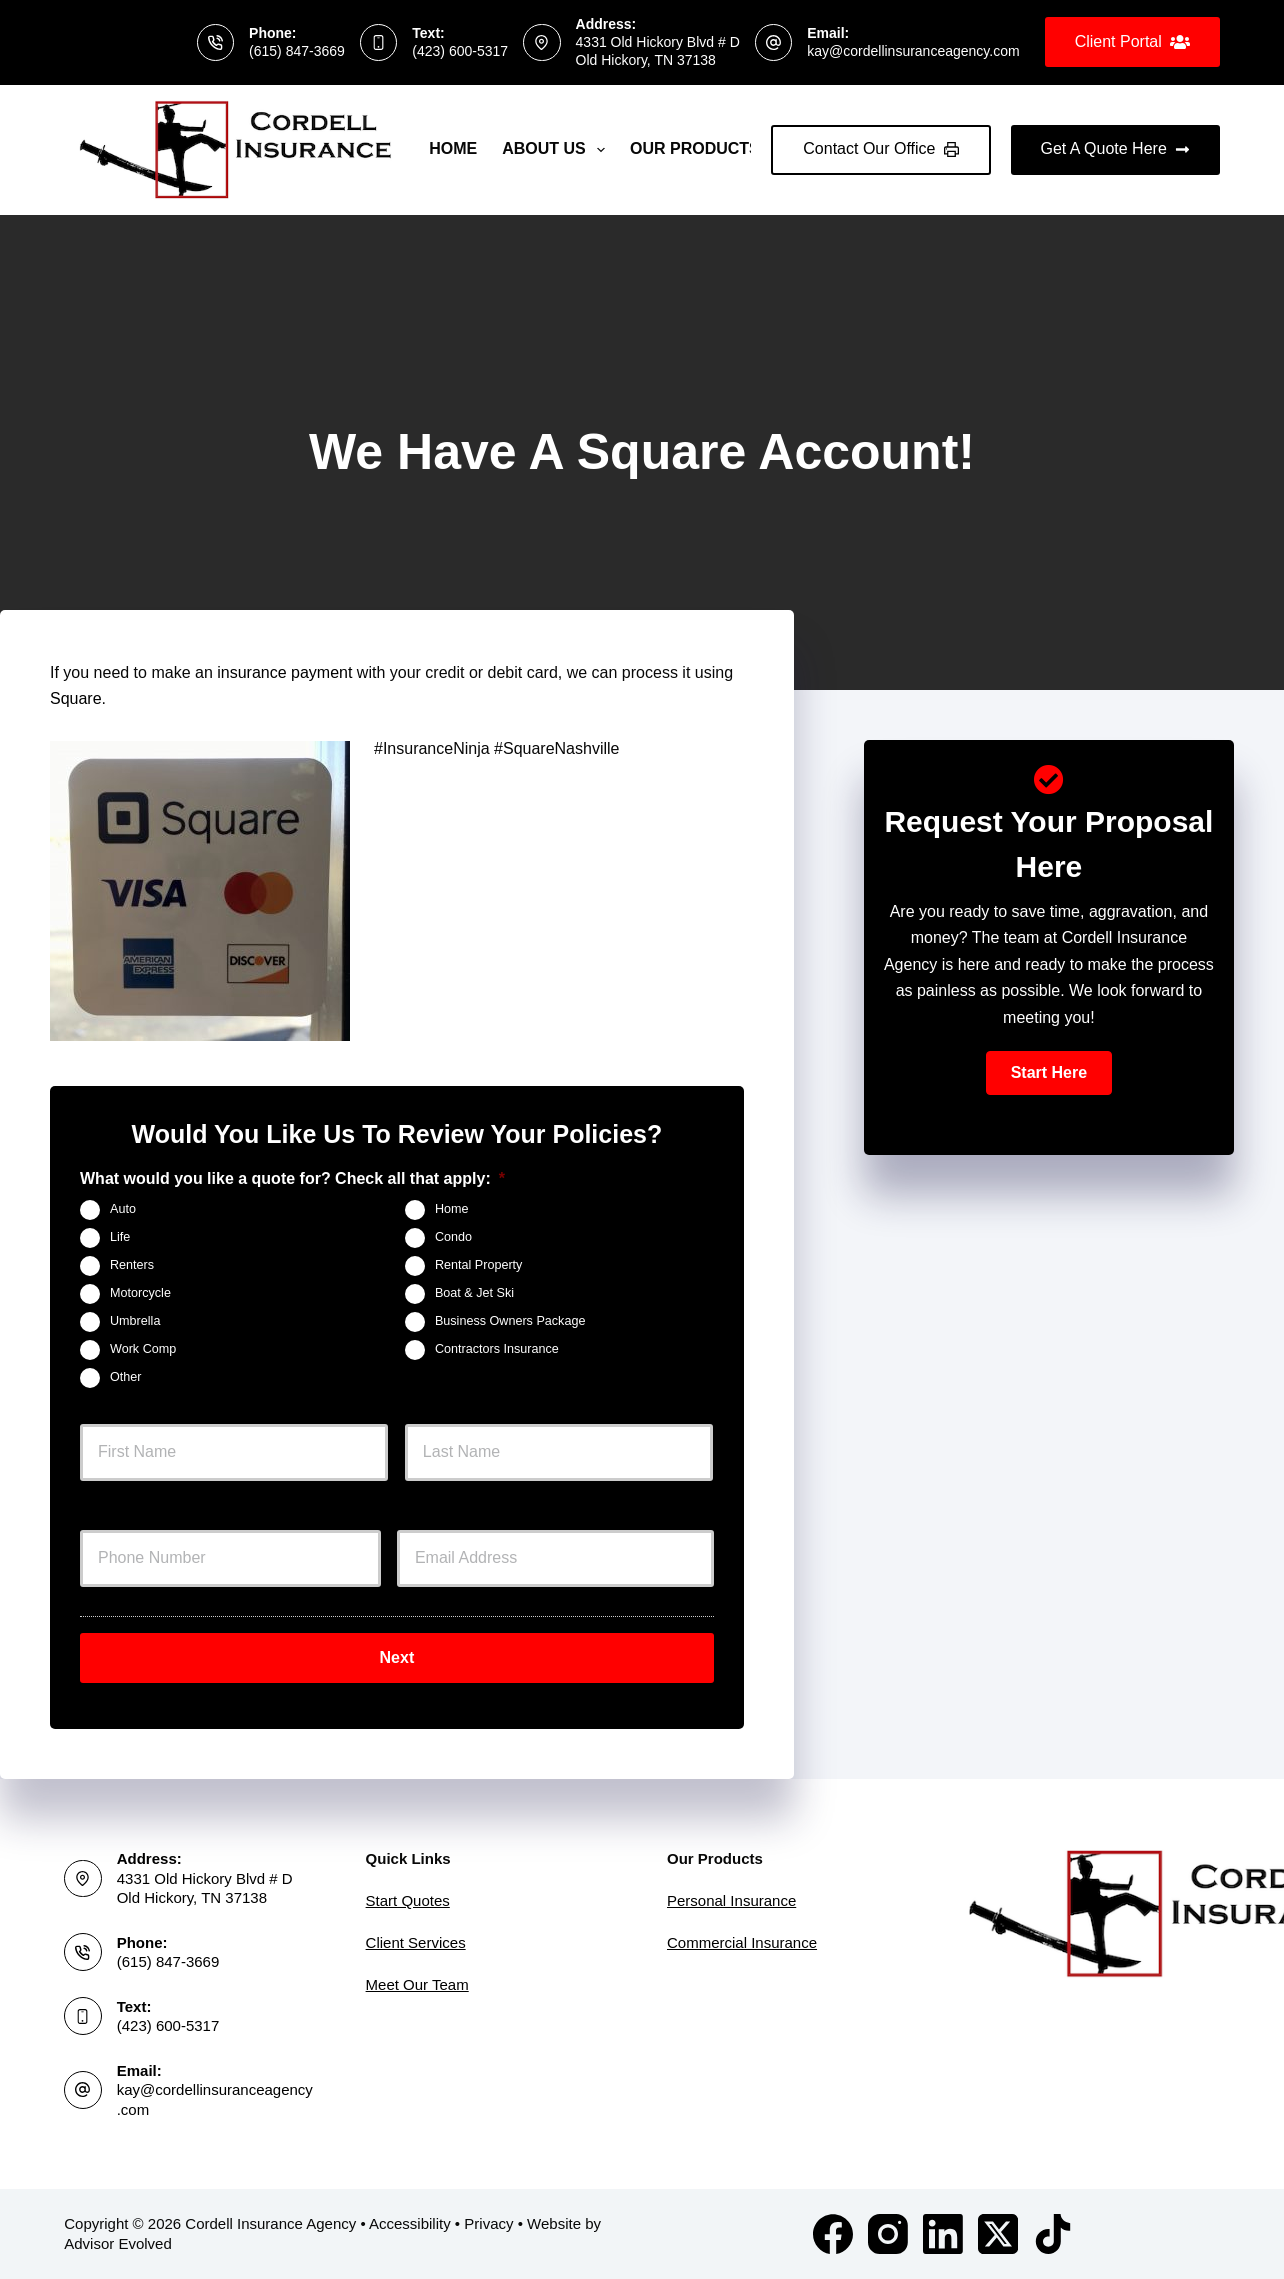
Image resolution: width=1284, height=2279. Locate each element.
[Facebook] (833, 2234)
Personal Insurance (731, 1900)
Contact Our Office (880, 148)
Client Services (416, 1942)
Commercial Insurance (742, 1942)
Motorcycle (140, 1294)
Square (76, 698)
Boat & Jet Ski (474, 1294)
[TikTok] (1053, 2234)
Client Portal (1132, 42)
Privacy (488, 2223)
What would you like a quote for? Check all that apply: (292, 1178)
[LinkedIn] (943, 2234)
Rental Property (479, 1266)
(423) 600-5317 (460, 51)
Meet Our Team (417, 1984)
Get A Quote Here (1115, 148)
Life (120, 1238)
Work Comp (143, 1350)
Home (453, 148)
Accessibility (410, 2223)
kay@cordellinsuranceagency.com (913, 51)
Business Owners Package (510, 1322)
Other (126, 1378)
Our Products (708, 150)
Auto (123, 1210)
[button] (1049, 1073)
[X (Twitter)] (998, 2234)
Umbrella (135, 1322)
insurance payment (284, 672)
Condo (453, 1238)
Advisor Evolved (118, 2243)
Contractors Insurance (497, 1350)
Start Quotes (408, 1900)
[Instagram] (888, 2234)
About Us (557, 150)
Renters (132, 1266)
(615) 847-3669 (297, 51)
